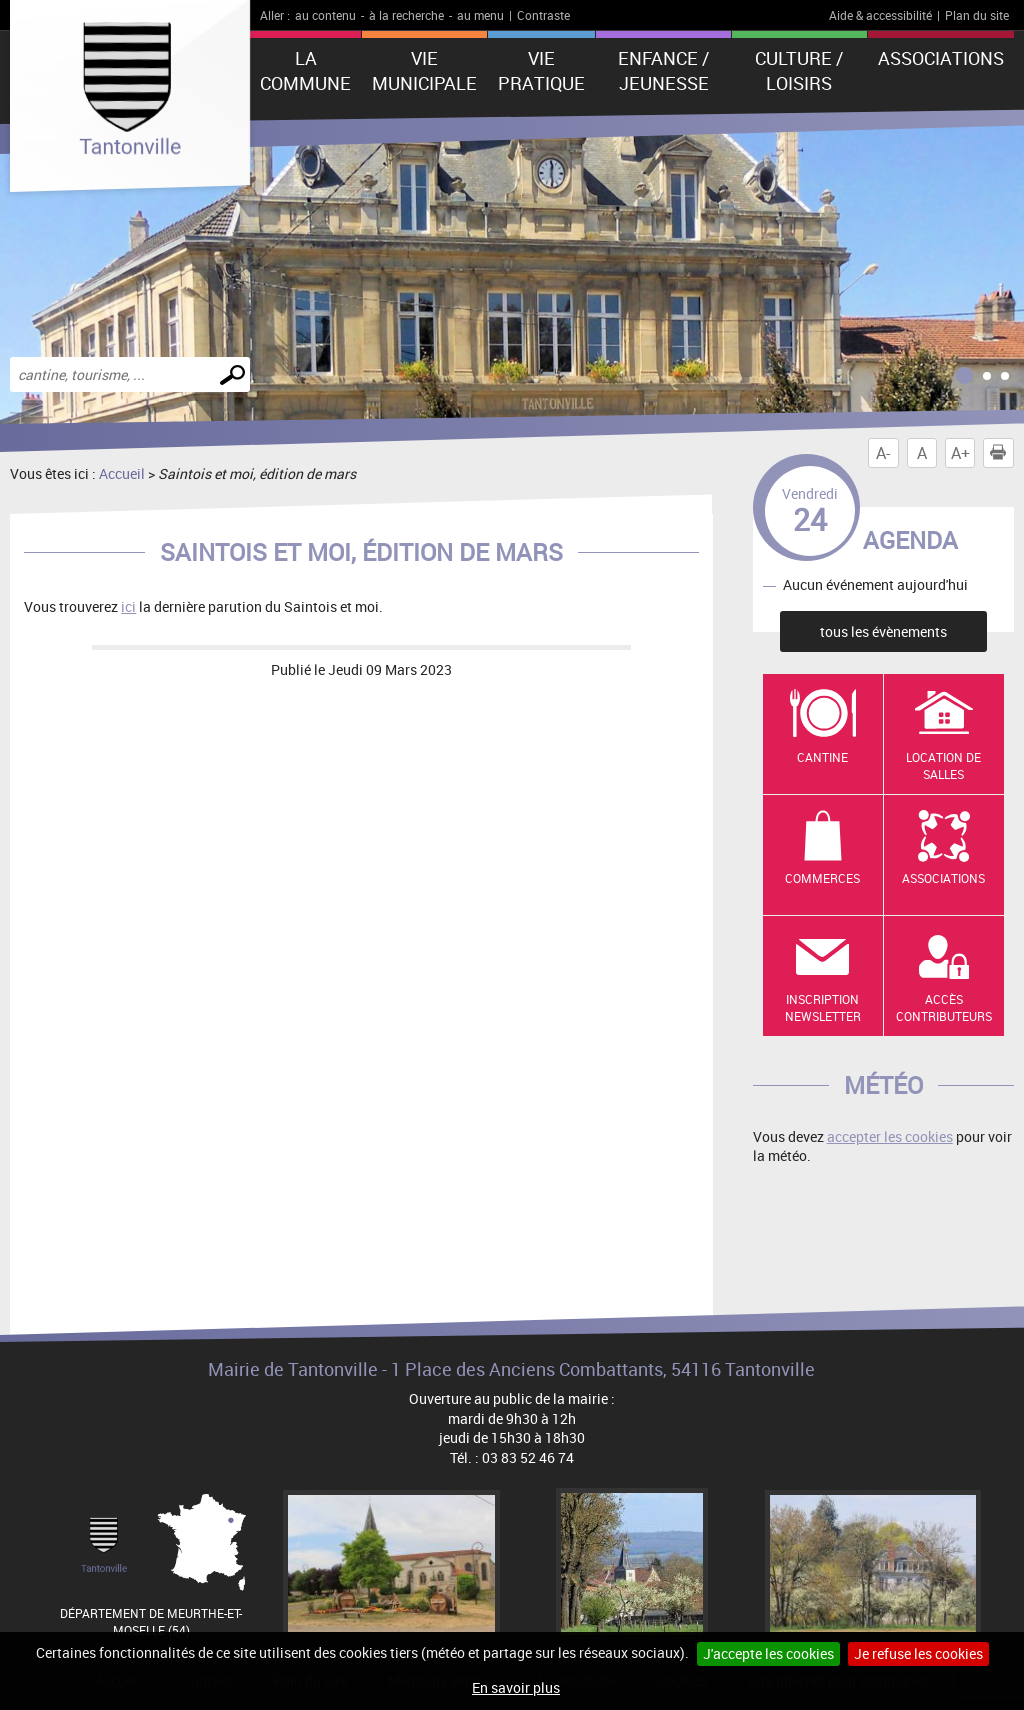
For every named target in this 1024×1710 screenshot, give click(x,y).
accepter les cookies (890, 1136)
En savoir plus (516, 1687)
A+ (960, 453)
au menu (480, 15)
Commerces (822, 878)
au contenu (325, 15)
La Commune (305, 70)
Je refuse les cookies (918, 1653)
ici (128, 606)
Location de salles (943, 765)
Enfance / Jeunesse (663, 70)
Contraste (543, 15)
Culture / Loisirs (799, 70)
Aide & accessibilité (880, 15)
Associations (941, 58)
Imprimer (1002, 453)
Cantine (822, 757)
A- (883, 453)
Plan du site (977, 15)
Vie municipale (424, 70)
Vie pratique (541, 70)
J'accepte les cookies (768, 1653)
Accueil (122, 473)
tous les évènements (883, 631)
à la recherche (406, 15)
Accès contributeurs (944, 1007)
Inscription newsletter (823, 1007)
